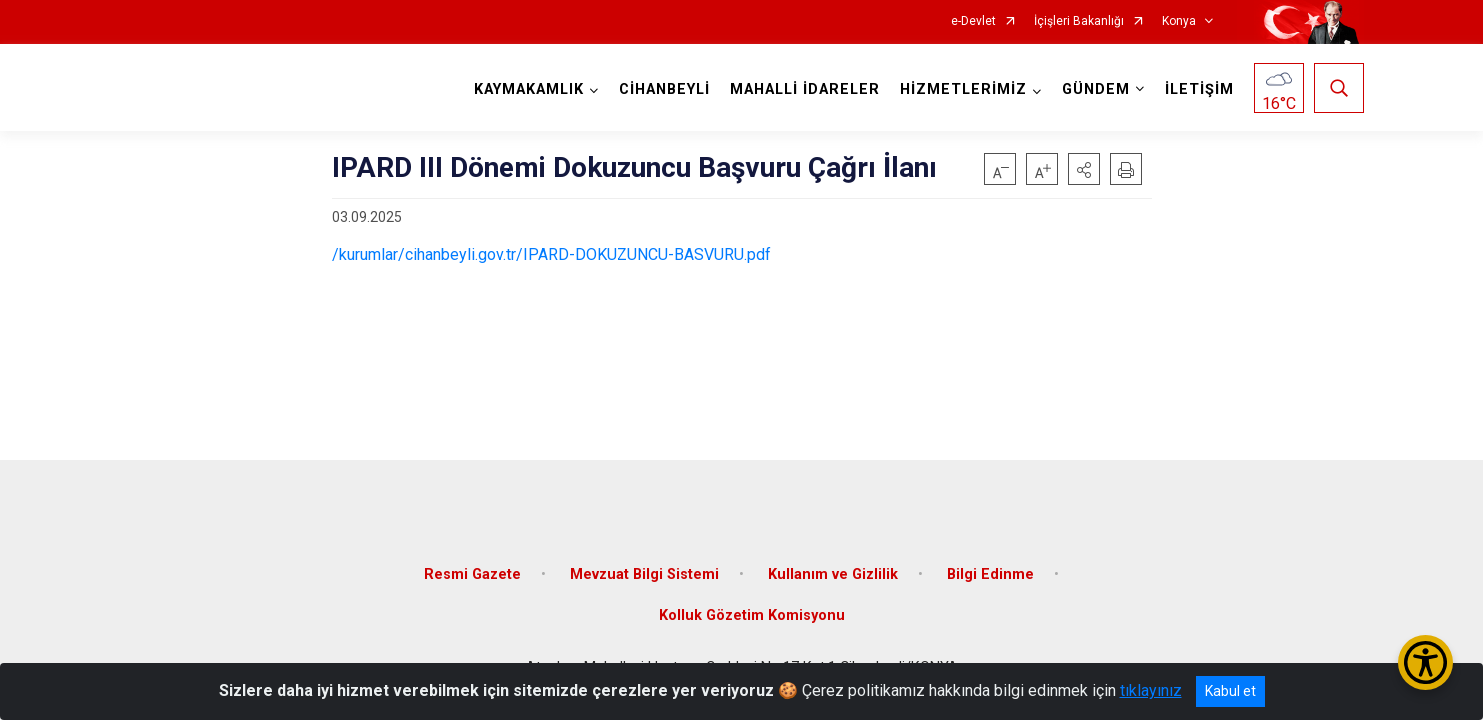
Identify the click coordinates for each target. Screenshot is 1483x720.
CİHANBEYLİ (664, 89)
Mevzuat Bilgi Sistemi (644, 572)
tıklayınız (1151, 690)
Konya (1179, 21)
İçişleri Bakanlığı (1079, 21)
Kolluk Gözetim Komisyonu (752, 614)
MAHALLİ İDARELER (805, 89)
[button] (1084, 169)
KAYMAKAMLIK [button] (529, 89)
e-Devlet (973, 21)
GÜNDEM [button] (1096, 89)
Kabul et (1230, 691)
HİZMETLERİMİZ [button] (963, 89)
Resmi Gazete (472, 572)
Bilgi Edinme (990, 572)
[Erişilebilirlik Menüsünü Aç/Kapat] (1425, 662)
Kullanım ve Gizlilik (833, 572)
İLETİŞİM (1199, 89)
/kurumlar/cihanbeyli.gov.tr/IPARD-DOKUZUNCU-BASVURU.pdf (551, 254)
